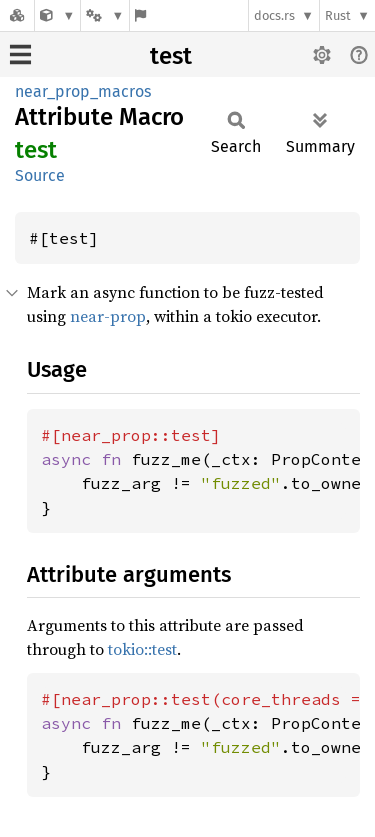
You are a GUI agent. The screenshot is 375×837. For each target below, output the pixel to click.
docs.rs (274, 15)
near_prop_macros (83, 91)
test (171, 56)
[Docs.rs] (17, 15)
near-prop (108, 316)
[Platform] (105, 15)
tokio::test (142, 649)
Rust (338, 15)
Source (40, 175)
